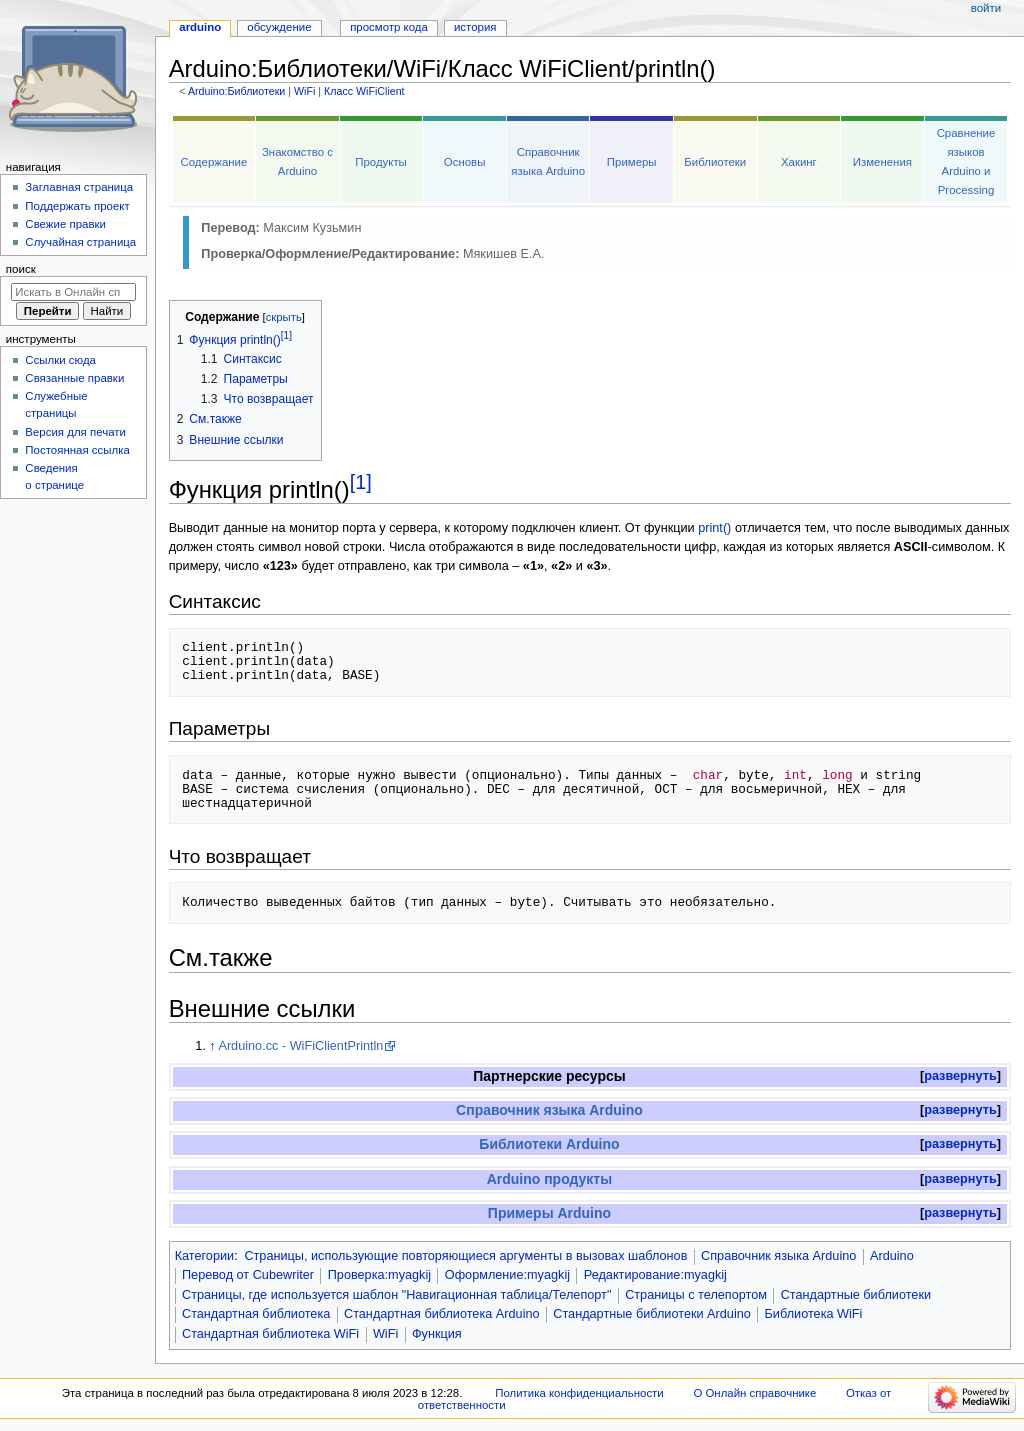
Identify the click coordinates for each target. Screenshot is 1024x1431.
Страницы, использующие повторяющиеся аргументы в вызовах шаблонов (465, 1256)
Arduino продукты (549, 1179)
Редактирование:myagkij (655, 1275)
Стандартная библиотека (256, 1314)
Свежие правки (65, 224)
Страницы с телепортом (696, 1295)
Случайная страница (80, 242)
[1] (361, 482)
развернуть (960, 1076)
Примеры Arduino (549, 1213)
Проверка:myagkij (379, 1275)
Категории (205, 1256)
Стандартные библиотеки (856, 1295)
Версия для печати (75, 432)
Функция (437, 1334)
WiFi (304, 91)
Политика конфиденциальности (579, 1393)
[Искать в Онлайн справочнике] (73, 292)
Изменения (882, 162)
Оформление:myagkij (507, 1275)
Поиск (21, 269)
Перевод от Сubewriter (248, 1275)
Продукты (381, 162)
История (475, 27)
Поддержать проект (77, 206)
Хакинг (799, 162)
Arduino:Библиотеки (236, 91)
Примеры (632, 162)
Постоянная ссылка (77, 450)
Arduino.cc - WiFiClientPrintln (300, 1046)
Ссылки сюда (60, 360)
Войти (986, 8)
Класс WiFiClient (364, 91)
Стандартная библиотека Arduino (442, 1314)
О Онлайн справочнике (754, 1393)
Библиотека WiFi (814, 1314)
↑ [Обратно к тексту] (212, 1046)
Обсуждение (279, 27)
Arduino (892, 1256)
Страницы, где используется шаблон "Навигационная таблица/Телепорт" (396, 1295)
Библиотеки (715, 162)
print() (714, 528)
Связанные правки (74, 378)
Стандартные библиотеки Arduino (652, 1314)
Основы (465, 162)
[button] (960, 1076)
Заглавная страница (79, 187)
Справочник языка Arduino (549, 1110)
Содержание (214, 162)
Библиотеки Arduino (549, 1144)
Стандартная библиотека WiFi (270, 1334)
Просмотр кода (389, 27)
